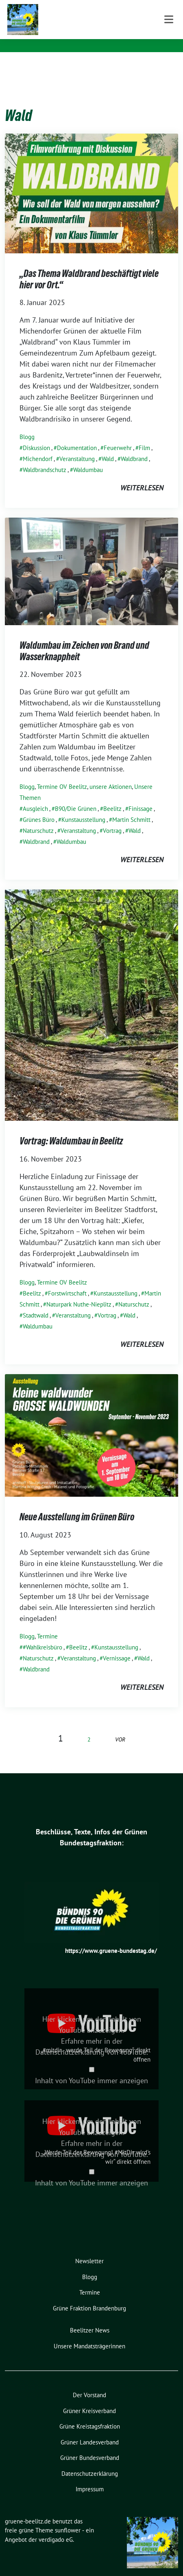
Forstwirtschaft (67, 1281)
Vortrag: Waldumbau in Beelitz (71, 1128)
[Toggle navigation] (168, 65)
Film (144, 435)
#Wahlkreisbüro (42, 1634)
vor (120, 1727)
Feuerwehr (118, 435)
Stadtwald (35, 1303)
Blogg (27, 424)
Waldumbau (88, 457)
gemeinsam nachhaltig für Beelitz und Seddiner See (108, 32)
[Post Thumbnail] (91, 179)
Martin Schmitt (131, 807)
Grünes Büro (38, 807)
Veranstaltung (77, 446)
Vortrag (112, 818)
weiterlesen (141, 475)
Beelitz (112, 796)
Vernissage (117, 1645)
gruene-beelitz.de (84, 16)
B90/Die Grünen (75, 796)
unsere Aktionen (110, 774)
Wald (108, 446)
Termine (47, 1623)
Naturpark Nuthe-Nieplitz (78, 1292)
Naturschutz (38, 818)
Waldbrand (134, 446)
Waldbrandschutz (44, 457)
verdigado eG (56, 2527)
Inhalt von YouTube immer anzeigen (91, 2068)
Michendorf (37, 446)
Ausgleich (35, 796)
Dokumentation (77, 435)
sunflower (68, 2517)
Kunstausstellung (83, 807)
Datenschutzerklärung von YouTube (90, 2039)
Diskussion (36, 435)
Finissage (140, 796)
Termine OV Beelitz (62, 774)
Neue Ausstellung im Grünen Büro (77, 1504)
